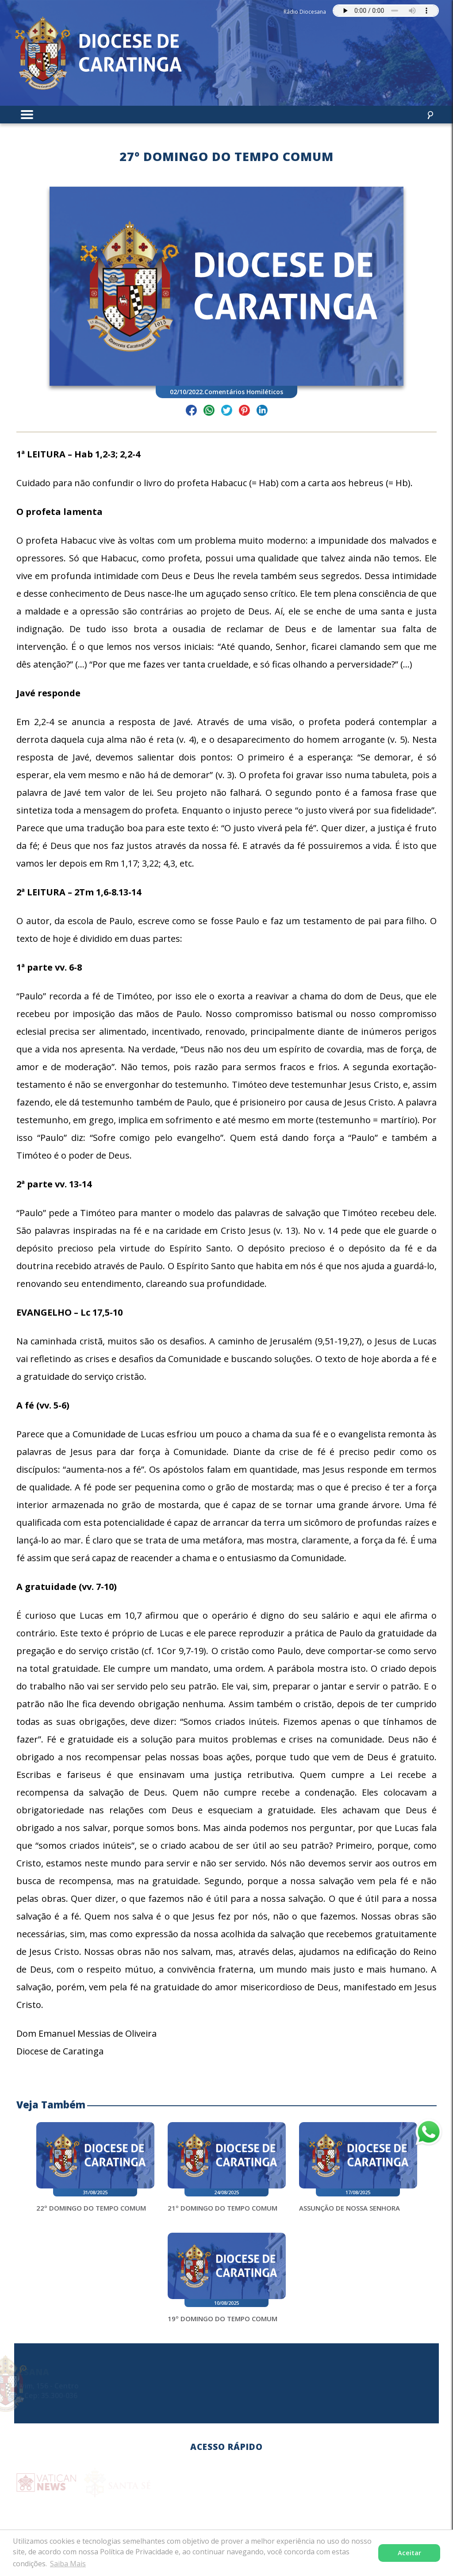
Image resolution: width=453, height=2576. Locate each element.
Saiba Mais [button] (68, 2563)
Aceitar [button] (409, 2553)
